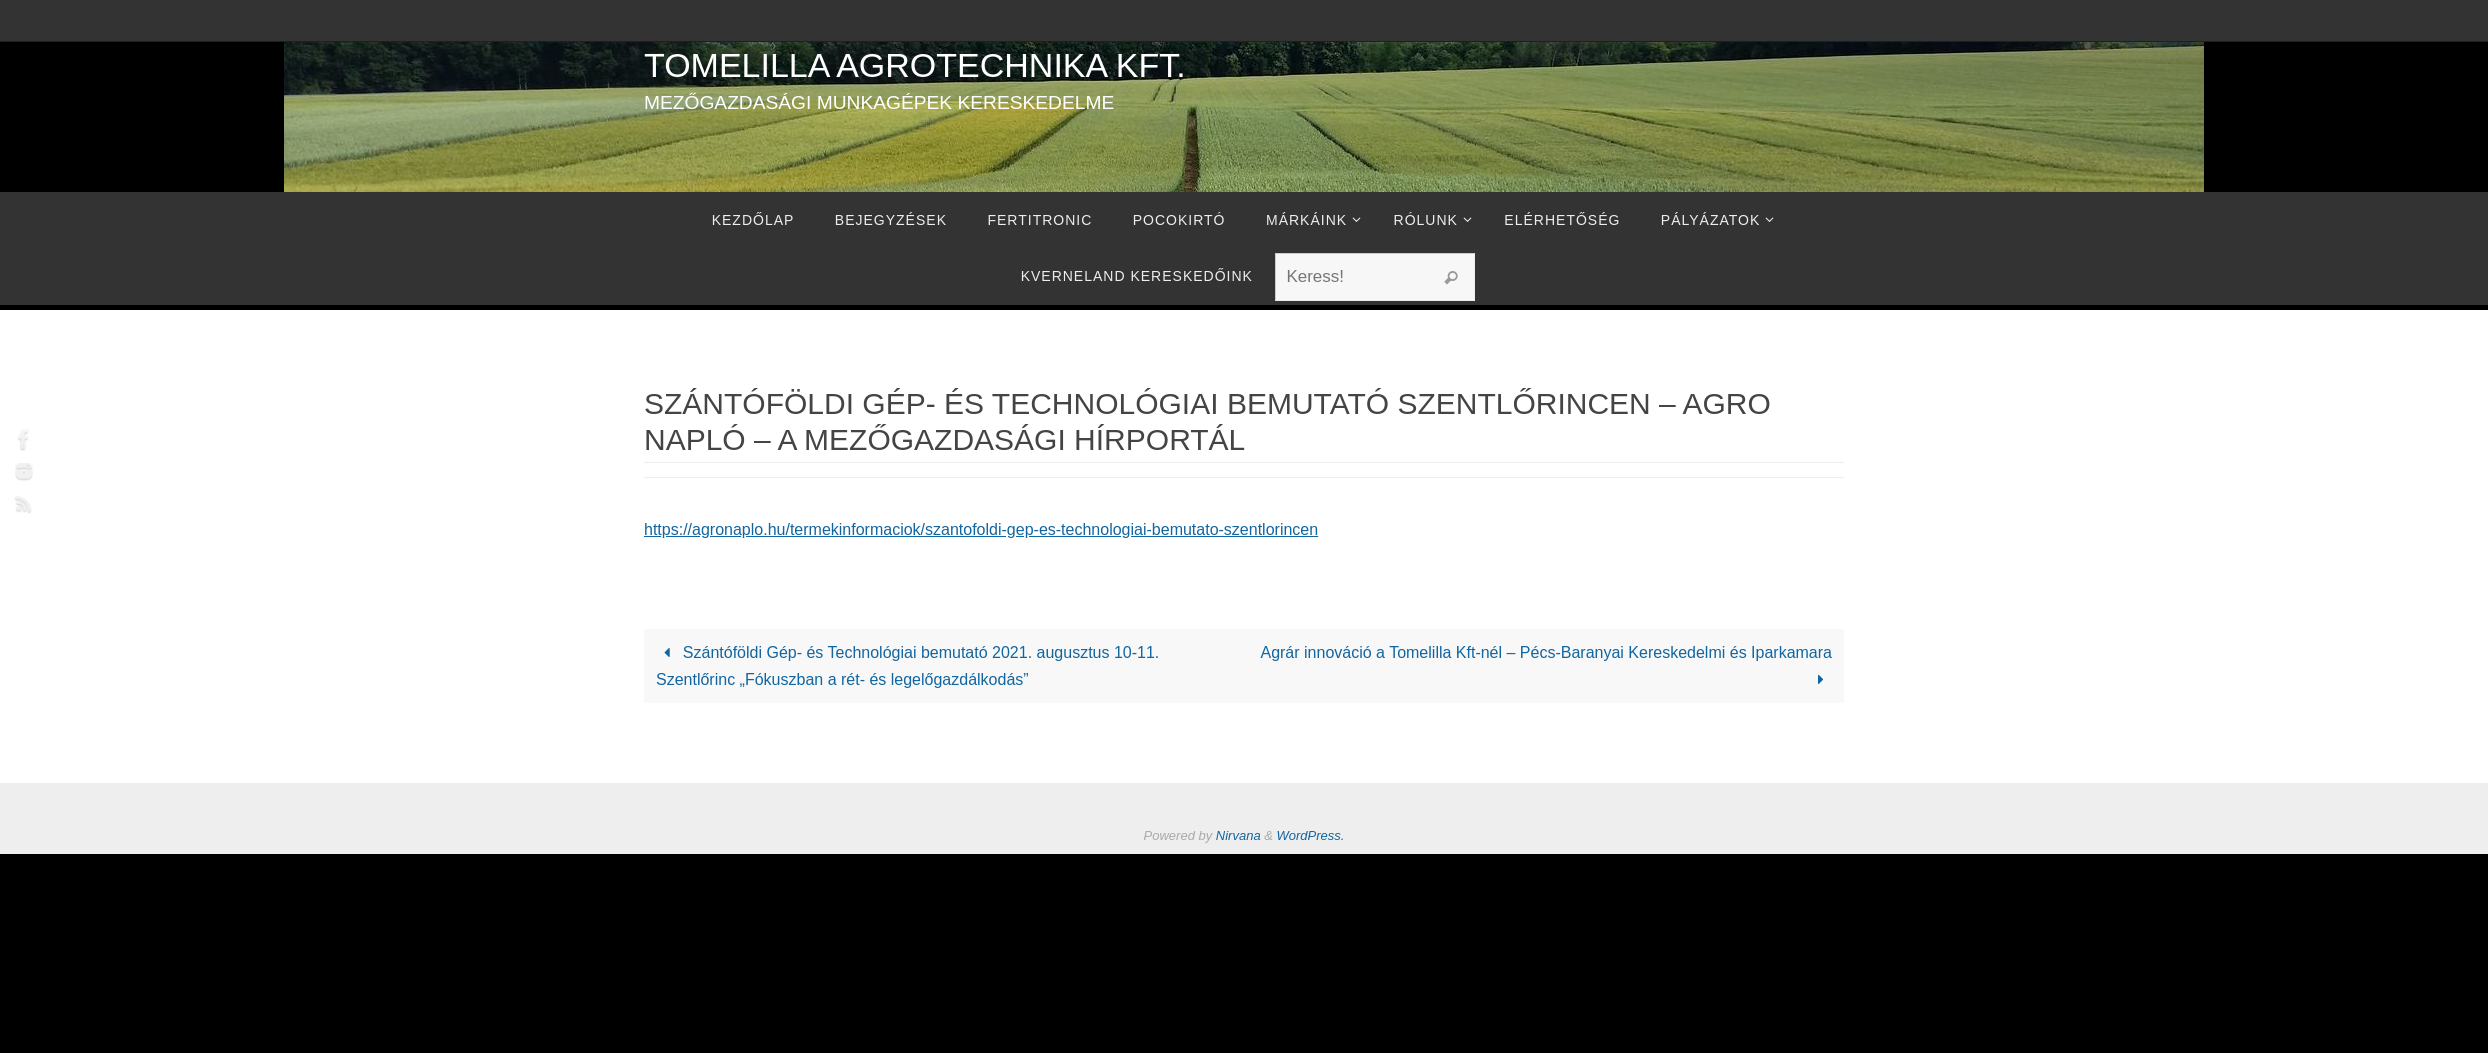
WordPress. (1311, 835)
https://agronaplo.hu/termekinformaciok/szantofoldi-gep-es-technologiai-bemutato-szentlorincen (981, 529)
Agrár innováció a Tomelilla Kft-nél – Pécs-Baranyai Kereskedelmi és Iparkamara (1546, 666)
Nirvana (1238, 835)
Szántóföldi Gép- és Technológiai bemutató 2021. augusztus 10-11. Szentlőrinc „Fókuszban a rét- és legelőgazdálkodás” (907, 666)
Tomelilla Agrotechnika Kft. (915, 65)
